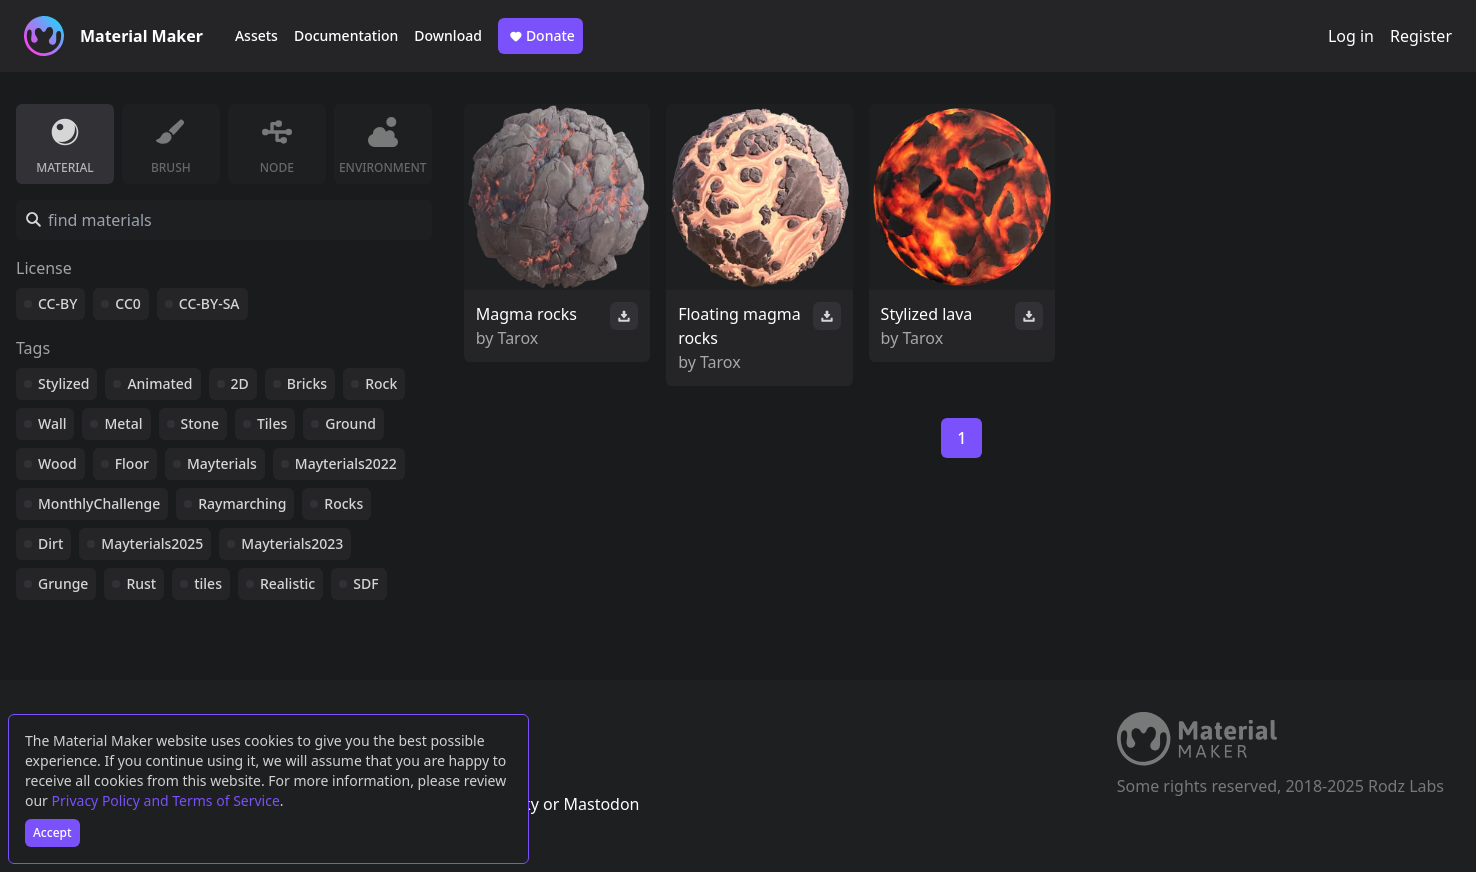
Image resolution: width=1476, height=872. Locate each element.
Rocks (343, 503)
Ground (350, 423)
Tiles (272, 423)
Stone (200, 423)
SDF (365, 583)
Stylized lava (927, 314)
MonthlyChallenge (99, 503)
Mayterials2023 (292, 543)
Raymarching (242, 503)
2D (240, 383)
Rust (141, 583)
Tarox (518, 338)
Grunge (63, 583)
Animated (159, 383)
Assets (256, 35)
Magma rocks (526, 314)
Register (1421, 36)
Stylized (63, 383)
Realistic (287, 583)
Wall (52, 423)
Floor (132, 463)
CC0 (128, 303)
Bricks (307, 383)
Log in (1351, 36)
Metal (123, 423)
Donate (540, 36)
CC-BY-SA (209, 303)
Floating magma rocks (739, 326)
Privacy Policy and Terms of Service (166, 800)
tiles (208, 583)
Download (448, 35)
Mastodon (601, 804)
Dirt (50, 543)
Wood (57, 463)
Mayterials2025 (152, 543)
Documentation (346, 35)
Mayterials (222, 463)
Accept (52, 832)
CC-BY (57, 303)
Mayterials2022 (346, 463)
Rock (381, 383)
